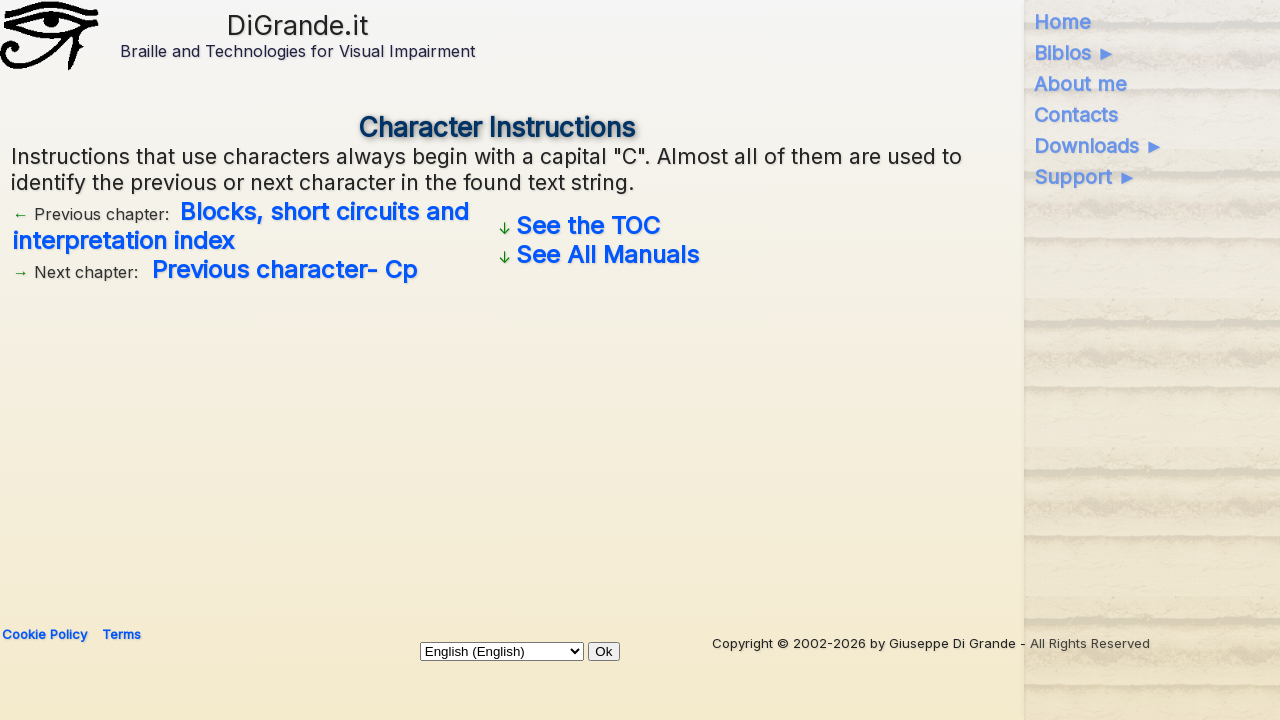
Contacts (1076, 115)
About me (1080, 84)
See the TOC (588, 225)
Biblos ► (1075, 53)
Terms (121, 634)
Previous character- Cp (284, 269)
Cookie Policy (44, 634)
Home (1062, 22)
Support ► (1086, 177)
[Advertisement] (497, 447)
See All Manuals (607, 254)
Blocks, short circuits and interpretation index (241, 226)
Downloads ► (1099, 146)
